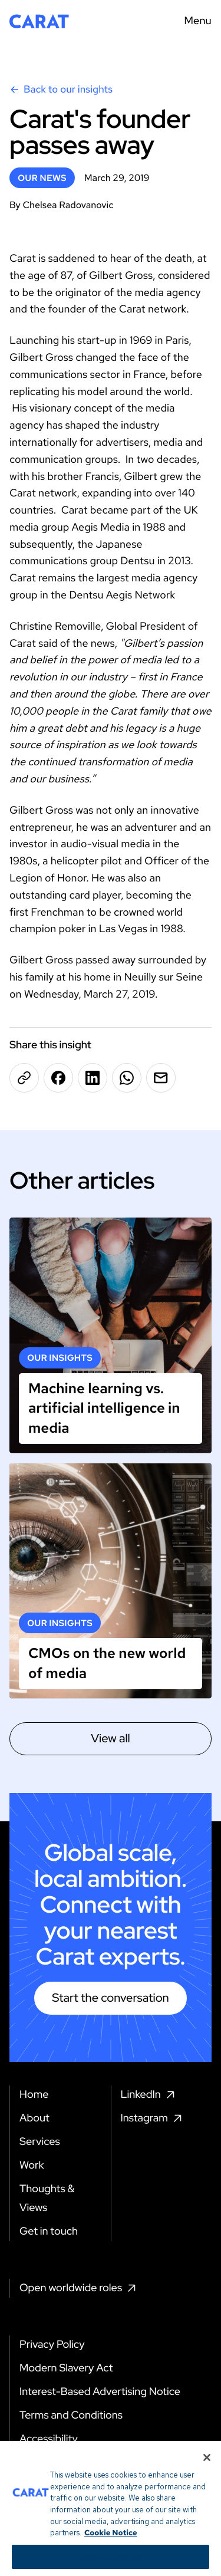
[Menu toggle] (194, 21)
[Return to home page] (39, 21)
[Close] (207, 2466)
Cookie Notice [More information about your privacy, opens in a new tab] (110, 2541)
